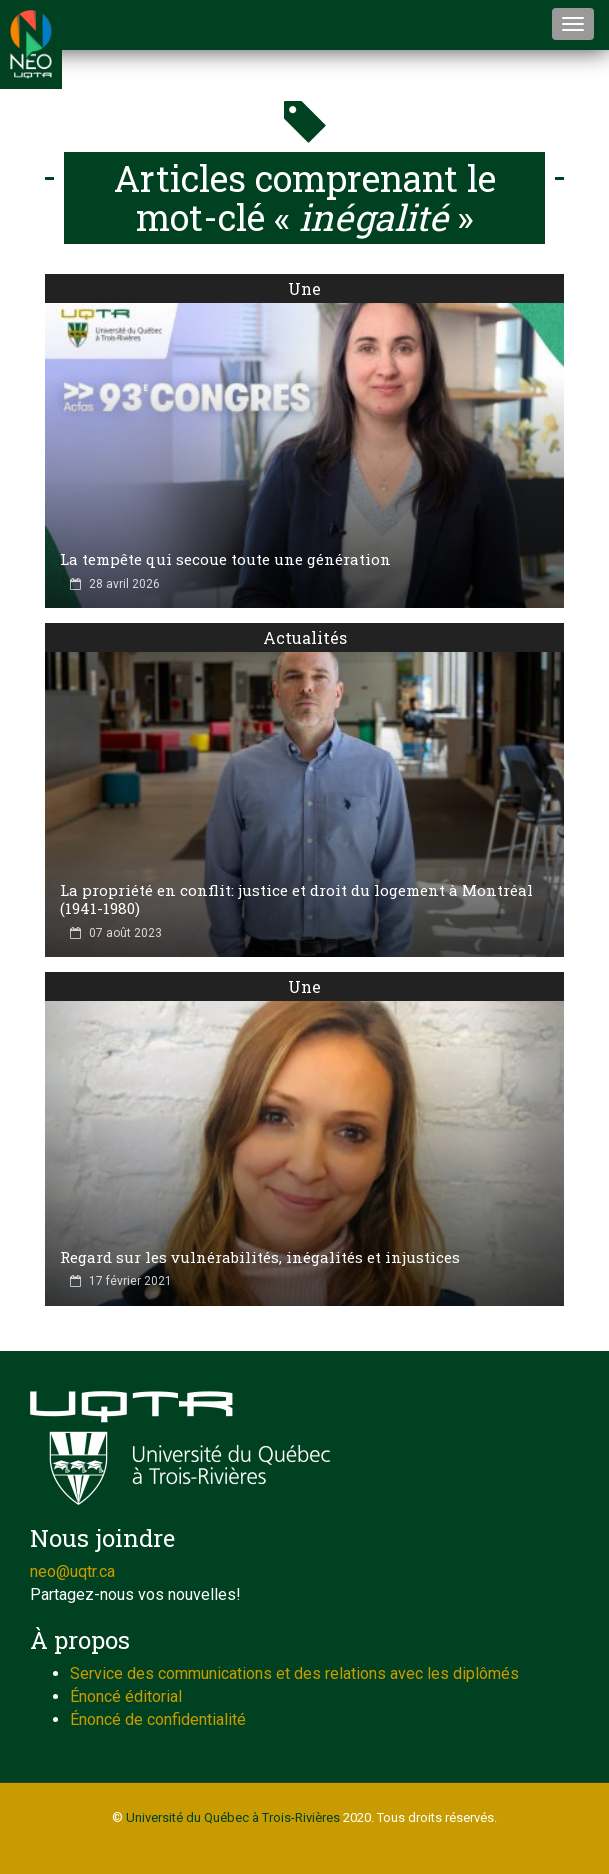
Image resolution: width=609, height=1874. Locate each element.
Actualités (305, 637)
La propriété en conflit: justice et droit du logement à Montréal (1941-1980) (296, 899)
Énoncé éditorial (126, 1696)
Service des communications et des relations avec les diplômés (294, 1673)
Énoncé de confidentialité (158, 1719)
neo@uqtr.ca (72, 1571)
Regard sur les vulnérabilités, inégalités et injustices (260, 1257)
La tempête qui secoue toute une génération (225, 559)
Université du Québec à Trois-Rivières (233, 1817)
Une (304, 288)
